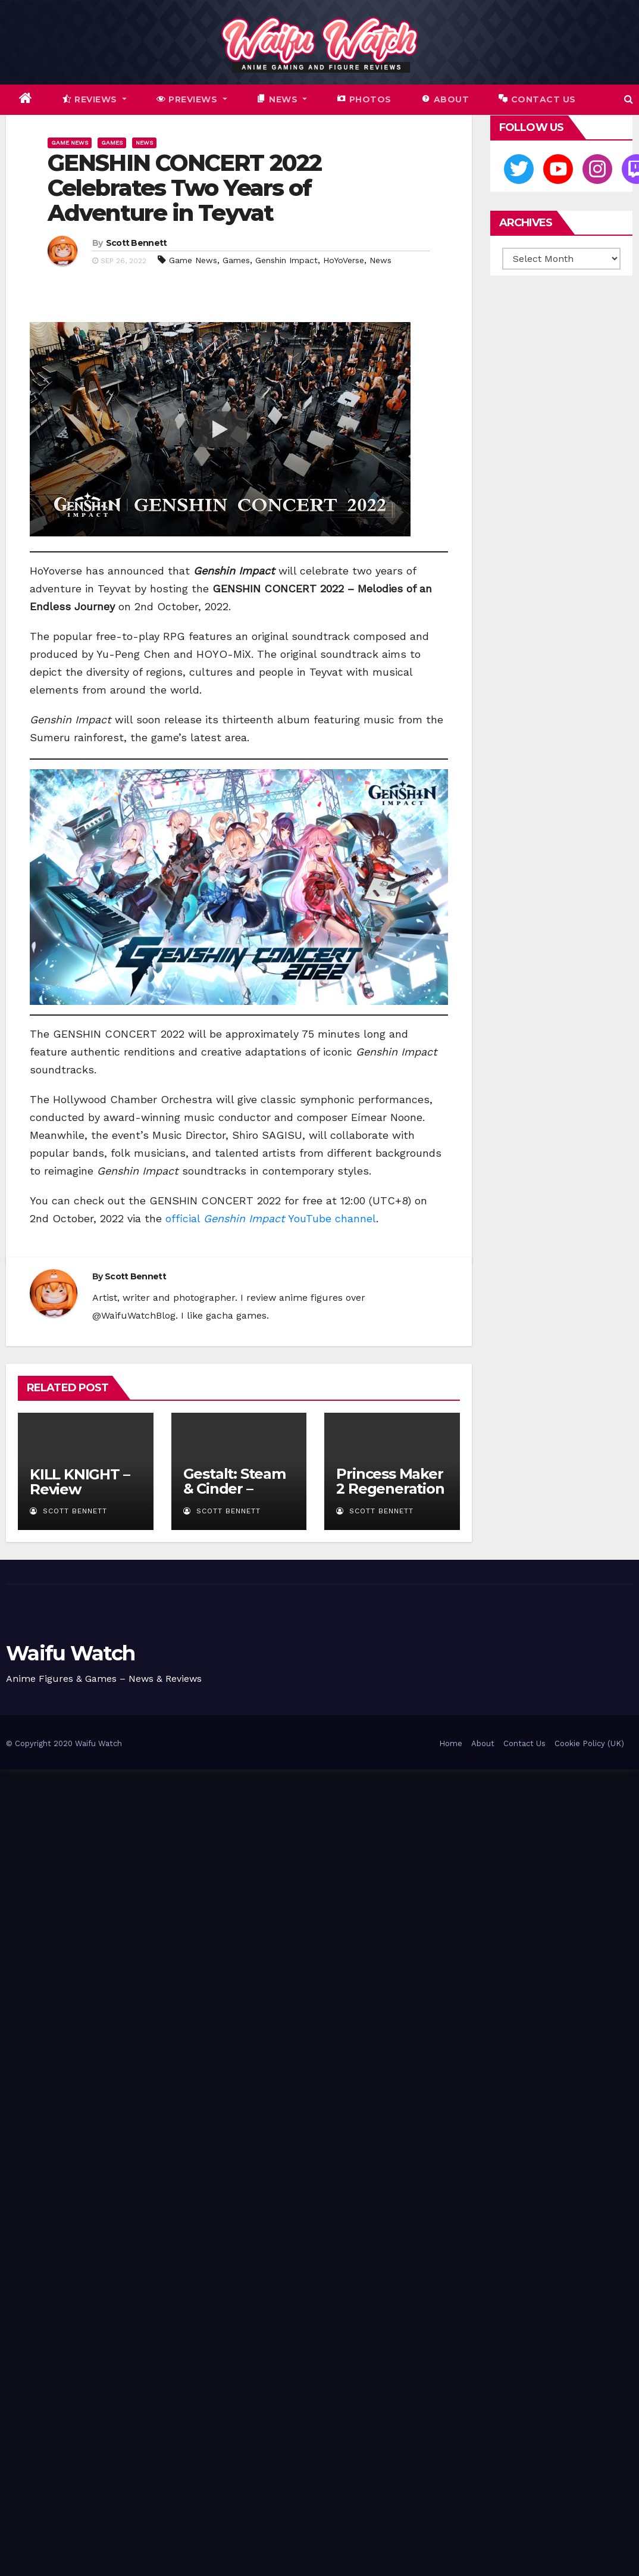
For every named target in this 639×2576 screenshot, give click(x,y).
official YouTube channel (270, 1218)
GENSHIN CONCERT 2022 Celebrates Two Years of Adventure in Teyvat (184, 188)
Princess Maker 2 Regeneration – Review (390, 1488)
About (482, 1743)
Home (450, 1743)
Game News (69, 142)
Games (112, 142)
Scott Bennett (136, 243)
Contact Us (524, 1743)
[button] (628, 99)
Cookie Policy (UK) (589, 1743)
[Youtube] (558, 169)
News (144, 142)
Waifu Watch (70, 1653)
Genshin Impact (286, 260)
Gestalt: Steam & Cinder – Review (234, 1488)
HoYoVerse (343, 260)
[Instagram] (597, 169)
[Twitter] (518, 169)
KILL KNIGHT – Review (79, 1482)
